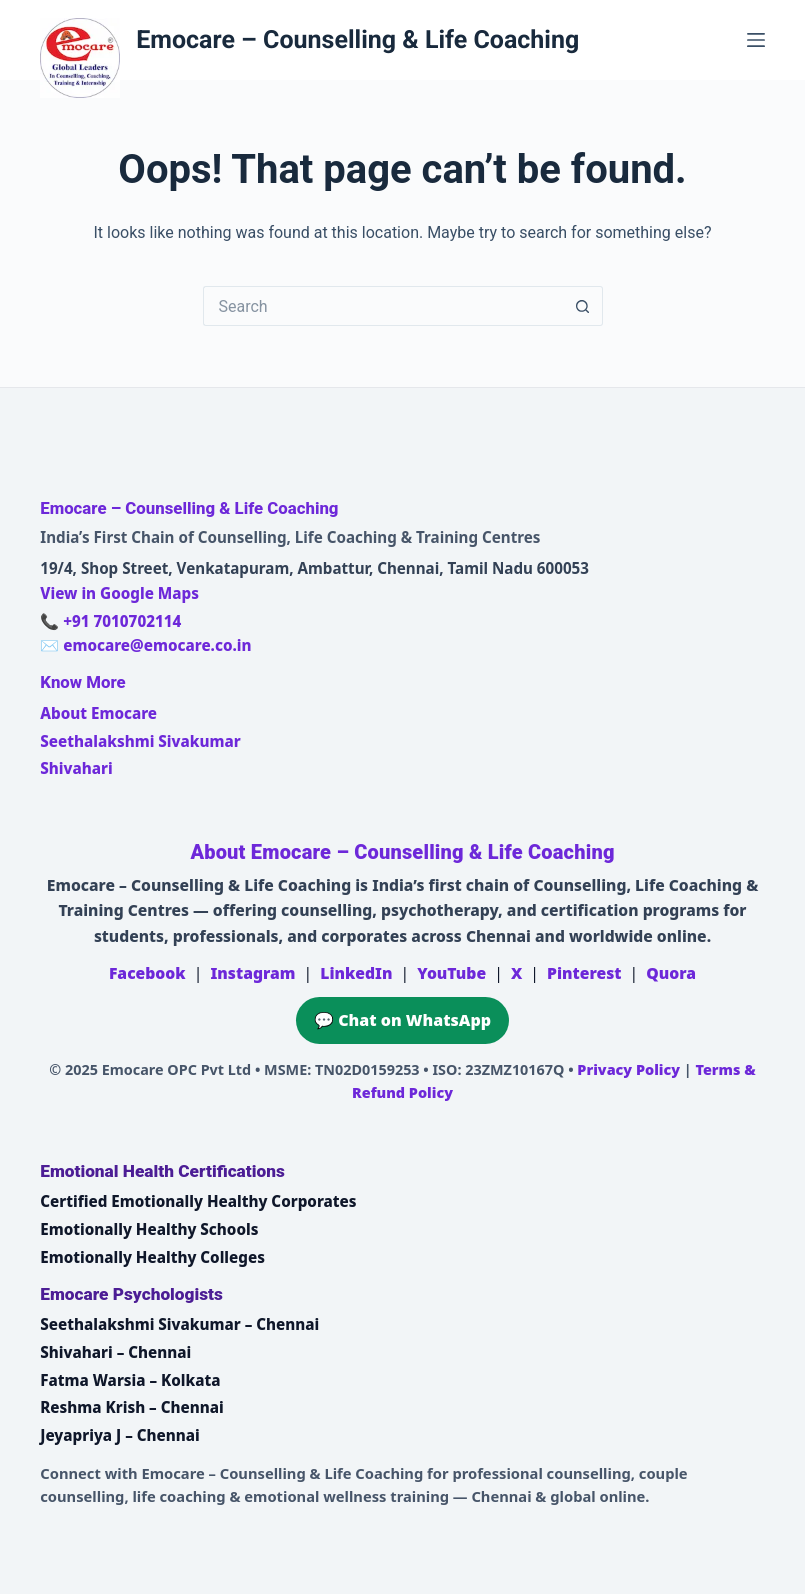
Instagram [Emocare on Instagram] (252, 973)
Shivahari (76, 768)
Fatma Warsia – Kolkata (130, 1380)
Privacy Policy (628, 1069)
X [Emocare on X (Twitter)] (516, 973)
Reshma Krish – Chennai (131, 1407)
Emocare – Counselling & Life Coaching (357, 40)
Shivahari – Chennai (115, 1352)
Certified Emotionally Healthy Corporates (198, 1201)
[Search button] (583, 306)
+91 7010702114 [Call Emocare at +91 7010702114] (122, 621)
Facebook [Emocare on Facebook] (147, 973)
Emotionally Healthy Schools (149, 1229)
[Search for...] (383, 306)
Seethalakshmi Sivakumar (140, 741)
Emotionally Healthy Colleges (152, 1257)
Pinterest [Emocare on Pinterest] (584, 973)
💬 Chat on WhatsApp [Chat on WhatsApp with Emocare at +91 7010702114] (402, 1020)
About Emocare (98, 713)
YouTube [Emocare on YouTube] (451, 973)
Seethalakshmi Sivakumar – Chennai (179, 1324)
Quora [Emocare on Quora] (671, 973)
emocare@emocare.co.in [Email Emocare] (157, 645)
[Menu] (756, 40)
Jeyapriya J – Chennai (120, 1435)
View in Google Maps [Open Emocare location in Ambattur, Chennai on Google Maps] (119, 593)
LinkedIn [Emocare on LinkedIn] (356, 973)
